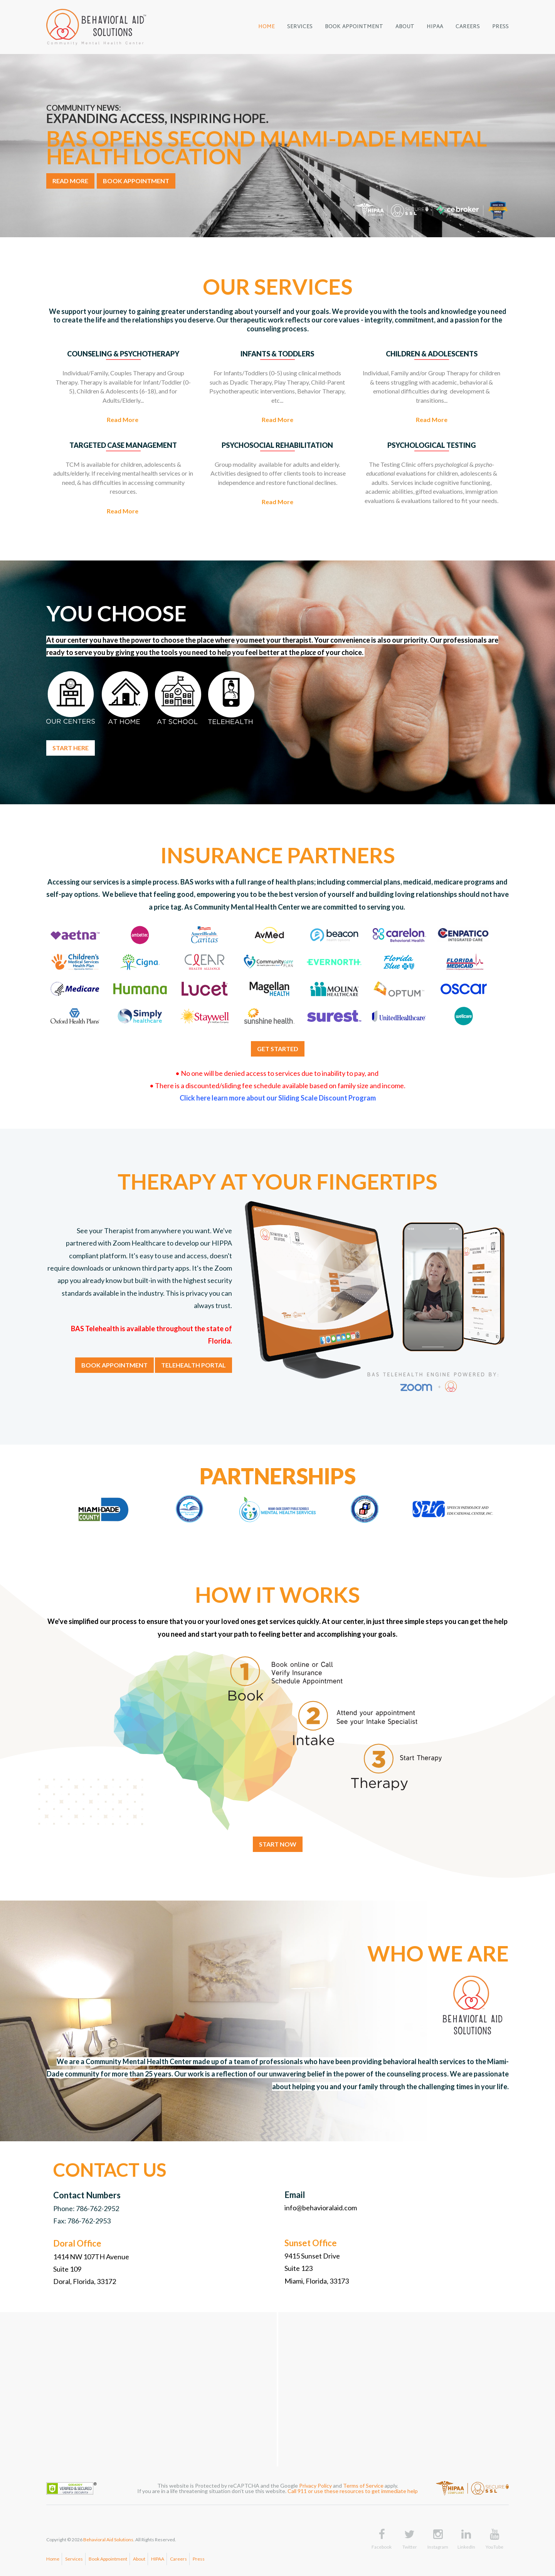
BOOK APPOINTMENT (136, 180)
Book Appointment (108, 2559)
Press (199, 2559)
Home (52, 2559)
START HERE (70, 747)
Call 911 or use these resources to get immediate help (353, 2491)
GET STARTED (277, 1048)
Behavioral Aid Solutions (108, 2539)
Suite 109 (67, 2269)
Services (74, 2559)
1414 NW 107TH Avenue (91, 2256)
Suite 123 (298, 2268)
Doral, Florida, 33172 (84, 2281)
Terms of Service (363, 2485)
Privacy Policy (315, 2485)
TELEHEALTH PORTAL (193, 1365)
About (139, 2559)
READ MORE (70, 180)
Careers (178, 2559)
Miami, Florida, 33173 (316, 2281)
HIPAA (157, 2559)
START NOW (277, 1844)
